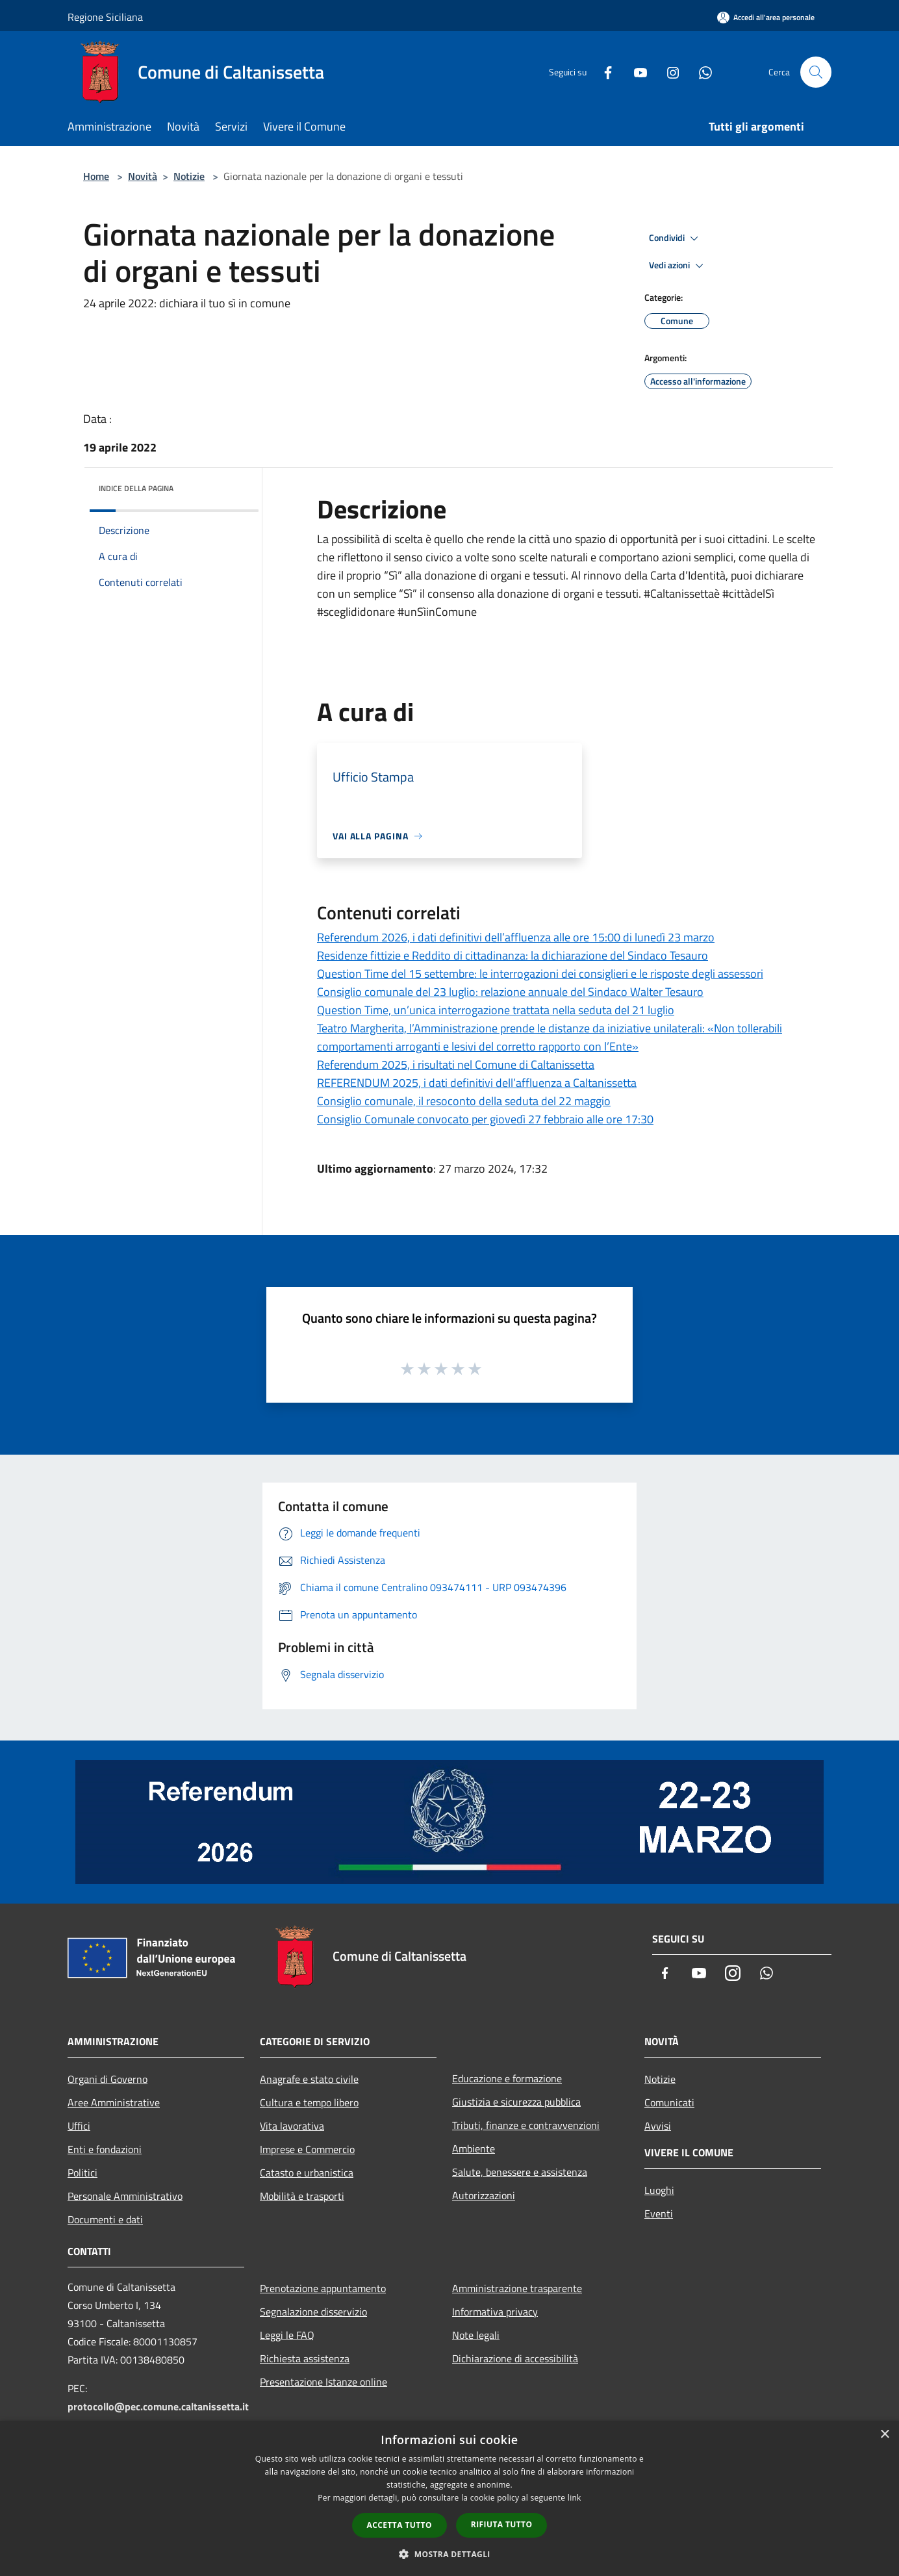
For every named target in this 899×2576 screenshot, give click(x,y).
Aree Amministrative (114, 2102)
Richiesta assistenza (304, 2358)
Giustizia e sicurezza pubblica (516, 2102)
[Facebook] (603, 72)
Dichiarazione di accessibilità (515, 2358)
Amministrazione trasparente (517, 2288)
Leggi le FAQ (287, 2335)
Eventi (658, 2213)
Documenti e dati (105, 2219)
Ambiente (473, 2148)
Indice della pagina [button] (136, 488)
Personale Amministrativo (125, 2196)
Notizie (189, 176)
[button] (449, 2553)
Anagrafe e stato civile (309, 2079)
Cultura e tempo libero (309, 2102)
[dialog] (449, 2498)
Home (96, 176)
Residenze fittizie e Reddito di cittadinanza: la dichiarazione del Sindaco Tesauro (512, 955)
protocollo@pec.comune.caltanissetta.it (158, 2406)
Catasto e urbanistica (306, 2172)
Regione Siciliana (105, 17)
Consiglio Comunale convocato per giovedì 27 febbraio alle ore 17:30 (485, 1119)
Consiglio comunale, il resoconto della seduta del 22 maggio (464, 1101)
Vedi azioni (678, 266)
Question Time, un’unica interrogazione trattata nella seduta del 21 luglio (495, 1010)
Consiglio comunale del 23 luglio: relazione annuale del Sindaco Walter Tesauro (510, 992)
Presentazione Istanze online (323, 2382)
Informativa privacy (495, 2311)
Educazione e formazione (507, 2078)
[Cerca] (815, 72)
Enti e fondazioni (105, 2149)
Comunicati (669, 2102)
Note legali (476, 2335)
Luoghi (659, 2190)
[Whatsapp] (700, 72)
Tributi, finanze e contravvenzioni (526, 2125)
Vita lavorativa (292, 2126)
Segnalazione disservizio (313, 2311)
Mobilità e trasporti (302, 2196)
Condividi (675, 238)
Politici (82, 2172)
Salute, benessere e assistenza (519, 2172)
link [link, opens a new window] (574, 2497)
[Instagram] (668, 72)
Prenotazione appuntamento (323, 2288)
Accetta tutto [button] (399, 2525)
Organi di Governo (107, 2079)
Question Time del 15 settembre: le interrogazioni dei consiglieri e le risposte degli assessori (540, 973)
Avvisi (657, 2126)
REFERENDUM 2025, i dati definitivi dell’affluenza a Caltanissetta (477, 1082)
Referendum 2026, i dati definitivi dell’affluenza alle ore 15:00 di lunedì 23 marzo (516, 937)
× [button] (884, 2435)
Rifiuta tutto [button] (502, 2524)
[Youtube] (635, 72)
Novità (142, 176)
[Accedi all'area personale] (765, 17)
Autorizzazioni (483, 2195)
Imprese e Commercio (307, 2149)
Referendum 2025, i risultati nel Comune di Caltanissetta (455, 1064)
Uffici (79, 2126)
